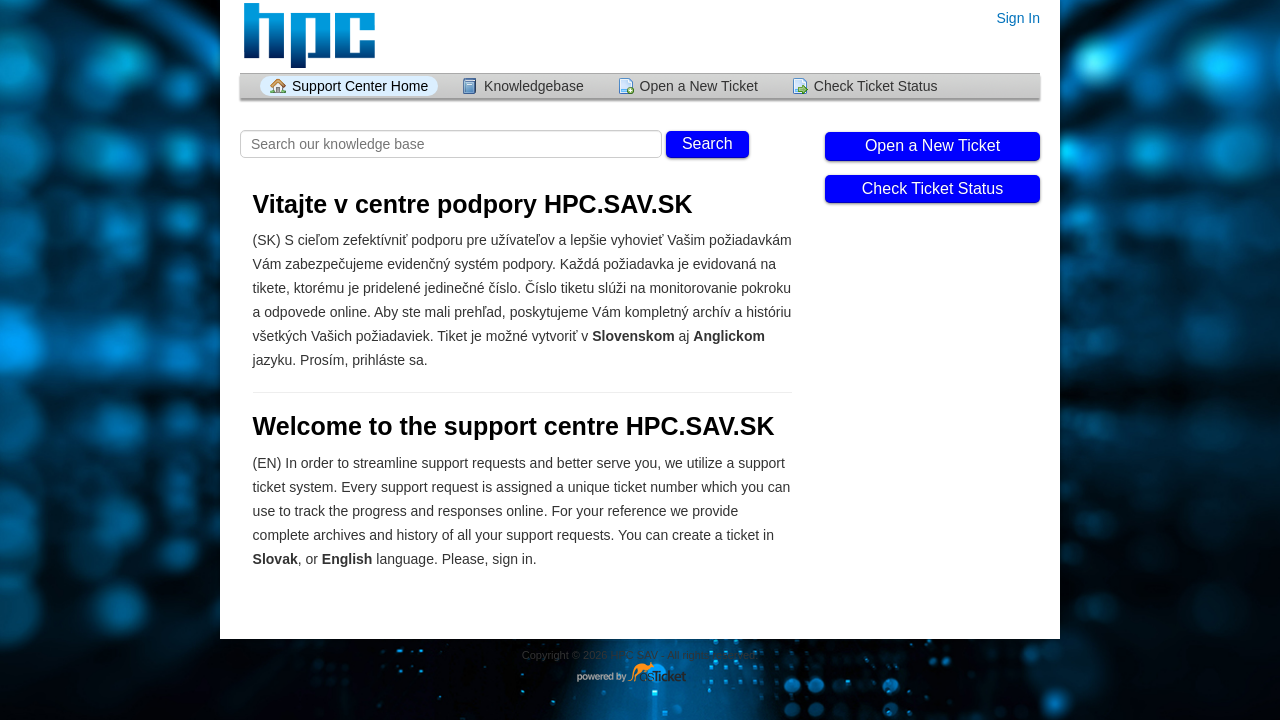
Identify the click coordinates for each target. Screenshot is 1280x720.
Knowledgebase (534, 86)
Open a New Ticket (699, 86)
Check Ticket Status (876, 86)
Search (707, 143)
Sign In (1018, 18)
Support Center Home (360, 86)
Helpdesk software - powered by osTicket (640, 673)
